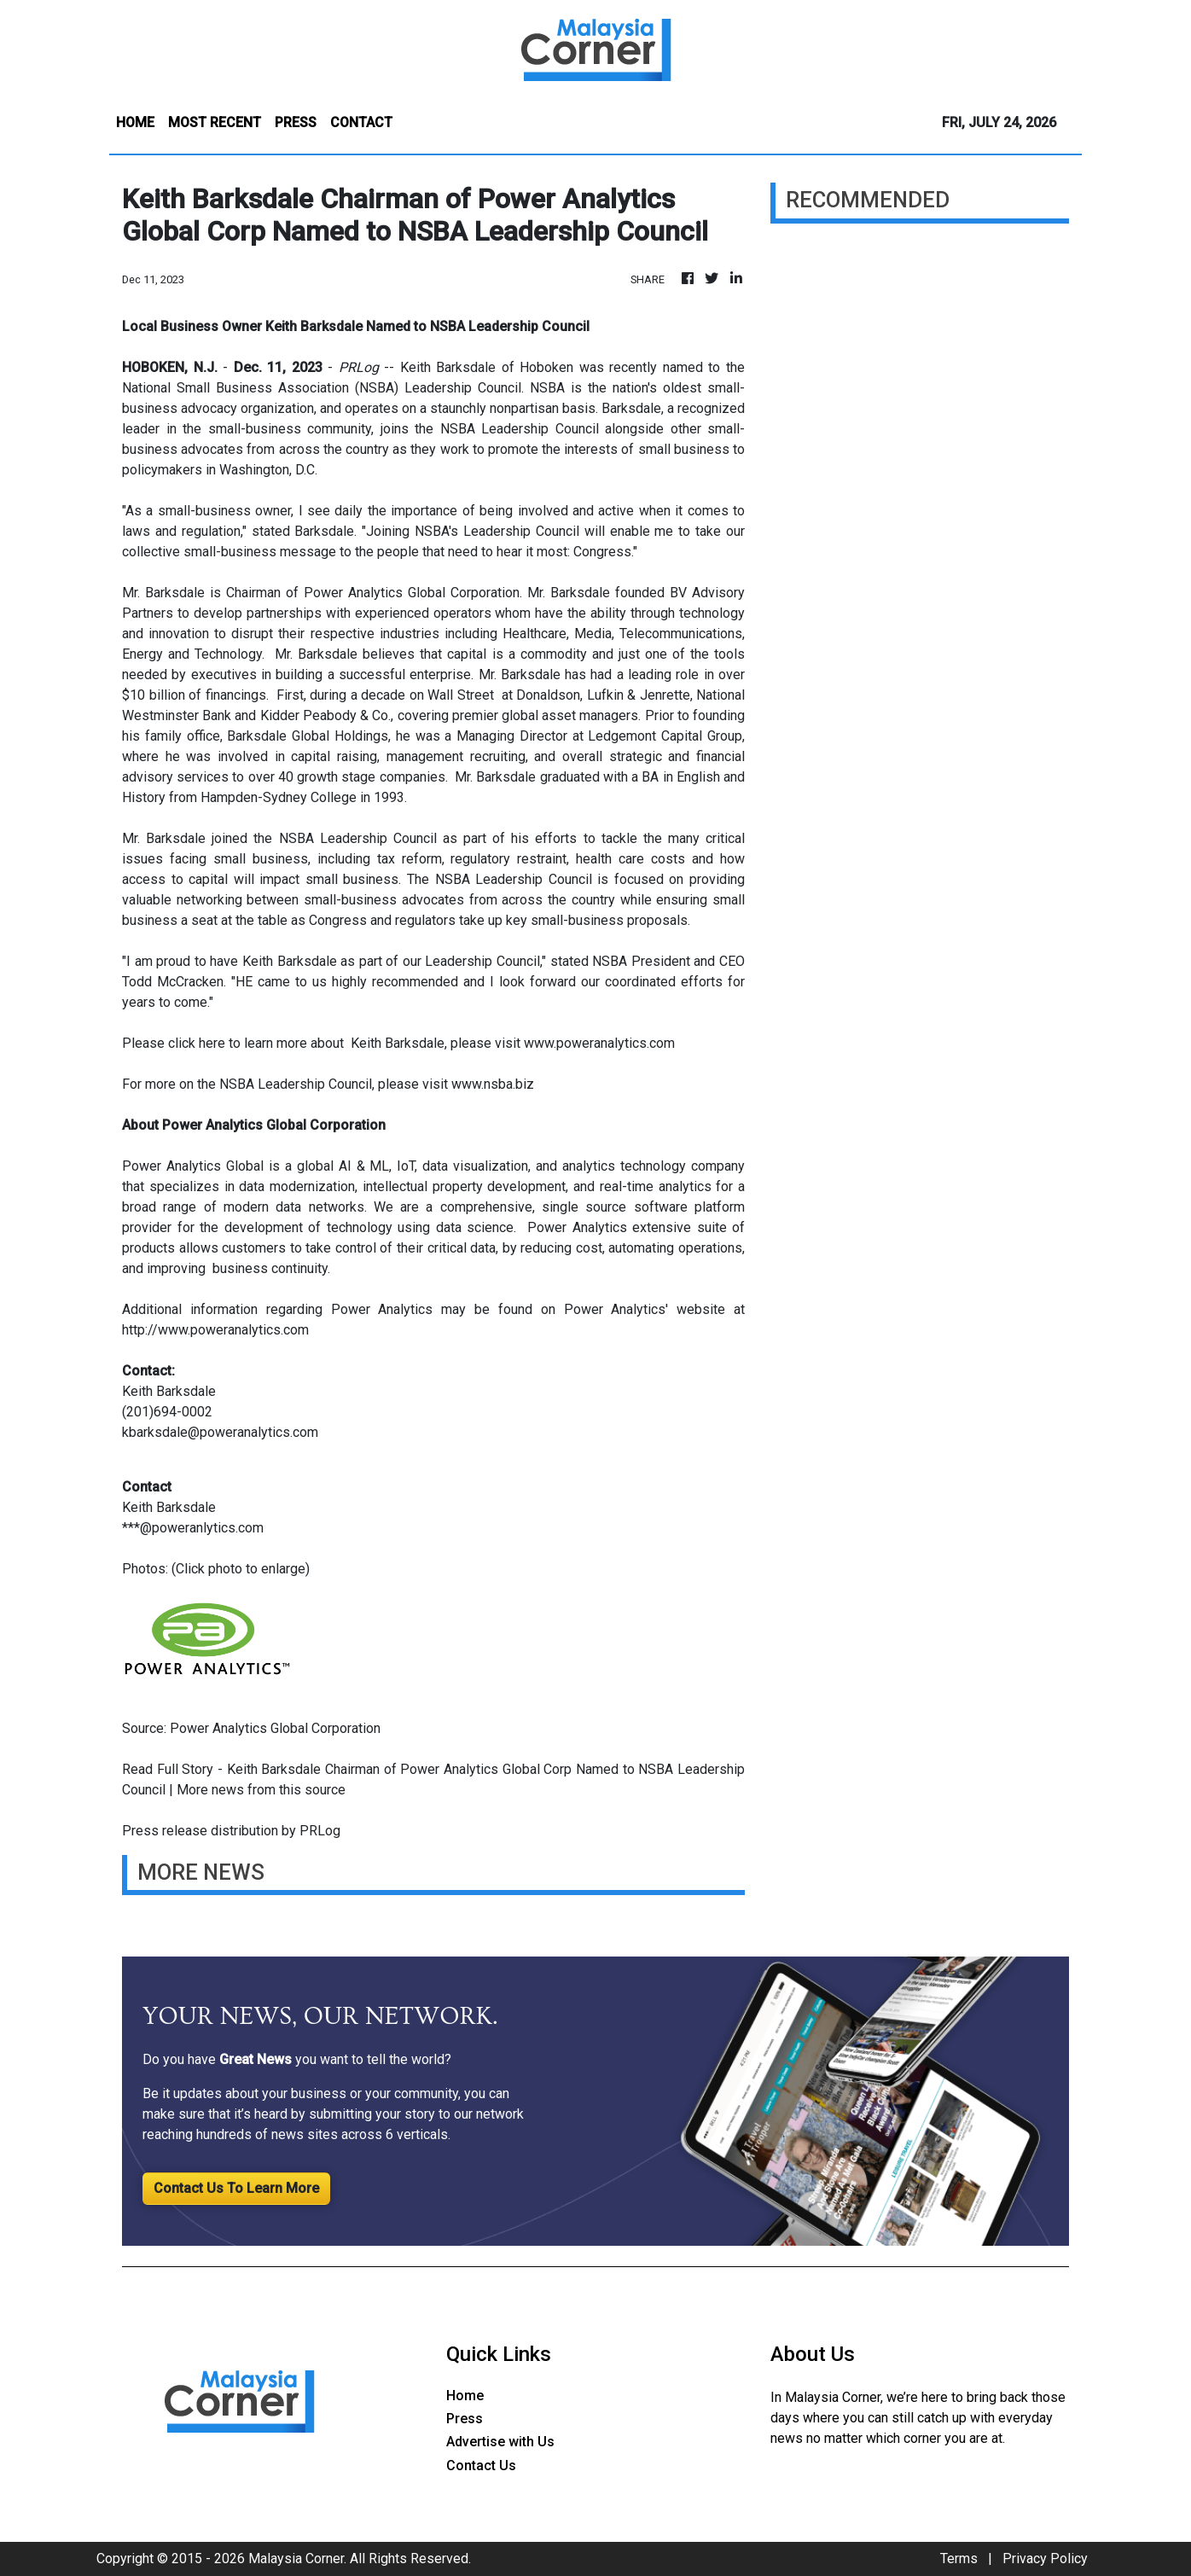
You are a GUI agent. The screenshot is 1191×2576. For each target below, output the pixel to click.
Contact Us (481, 2465)
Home (465, 2395)
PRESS (296, 122)
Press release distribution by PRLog (231, 1831)
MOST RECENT (214, 122)
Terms (959, 2558)
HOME (135, 122)
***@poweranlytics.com (193, 1528)
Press (464, 2418)
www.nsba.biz (492, 1084)
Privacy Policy (1045, 2558)
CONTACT (361, 122)
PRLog (359, 367)
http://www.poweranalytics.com (215, 1330)
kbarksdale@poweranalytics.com (220, 1432)
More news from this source (261, 1790)
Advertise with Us (500, 2442)
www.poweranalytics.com (599, 1043)
